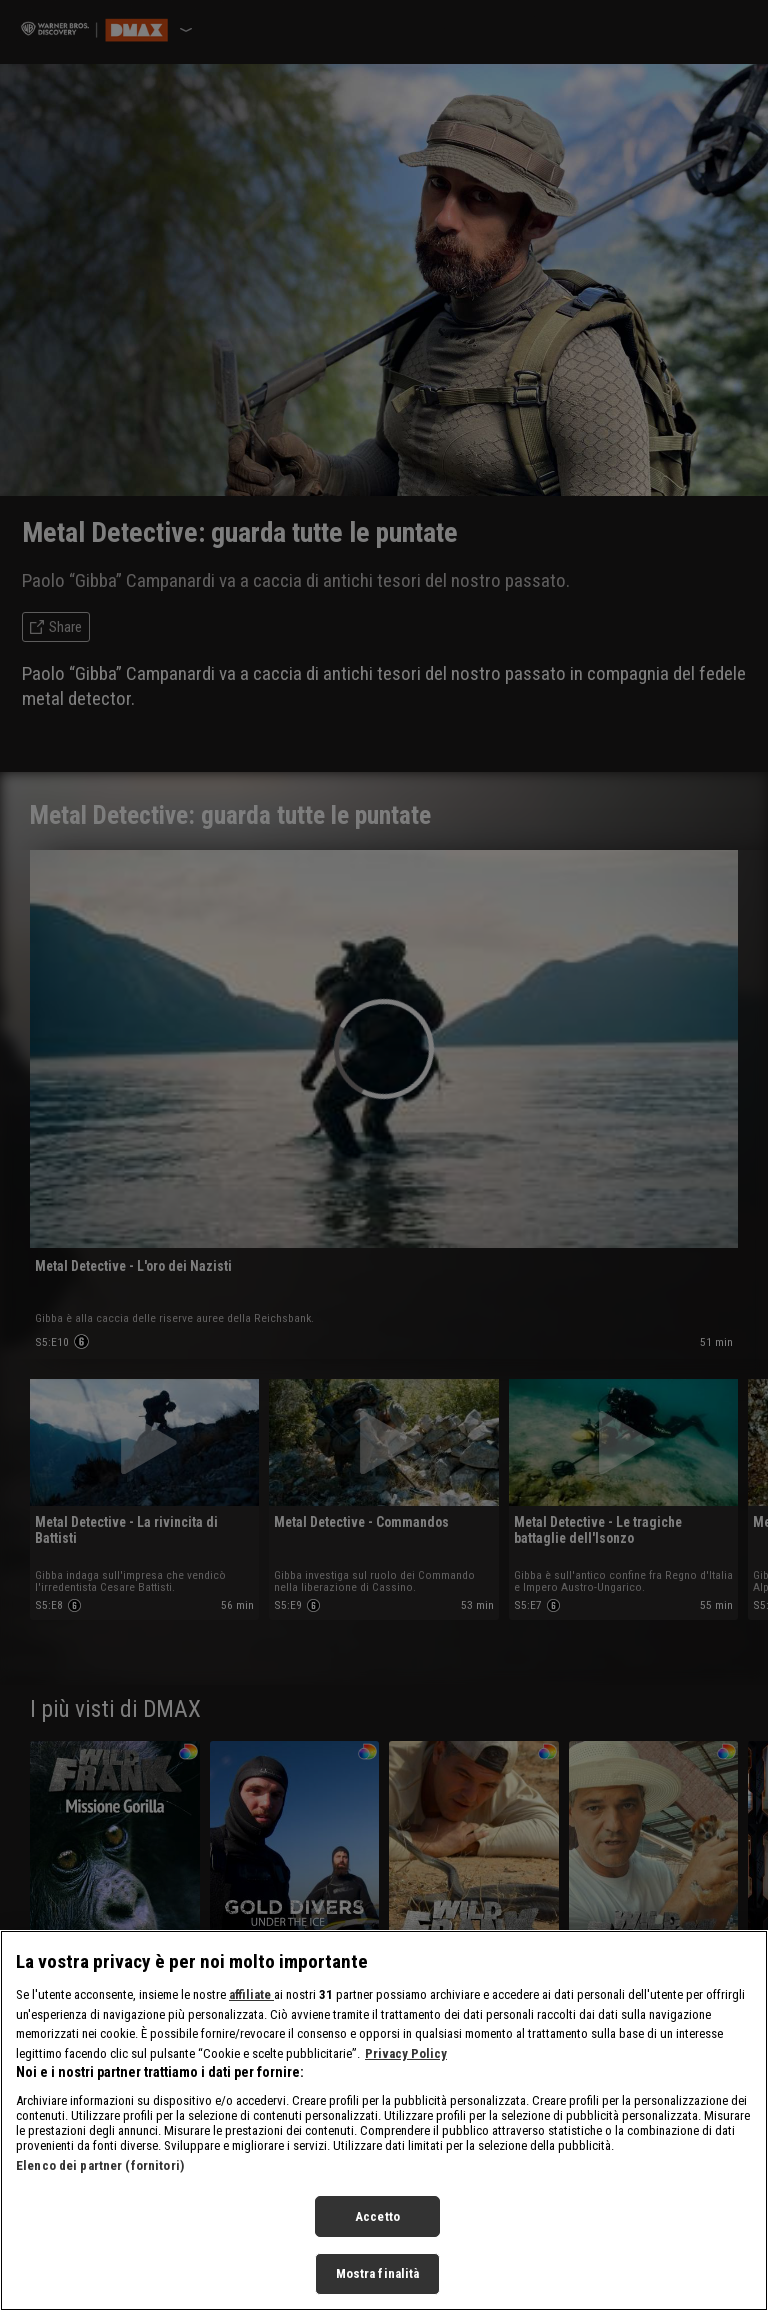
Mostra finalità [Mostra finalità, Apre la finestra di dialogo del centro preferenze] (378, 2281)
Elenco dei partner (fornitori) (100, 2172)
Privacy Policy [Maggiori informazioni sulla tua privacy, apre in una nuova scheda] (406, 2060)
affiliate (251, 2001)
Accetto (377, 2223)
